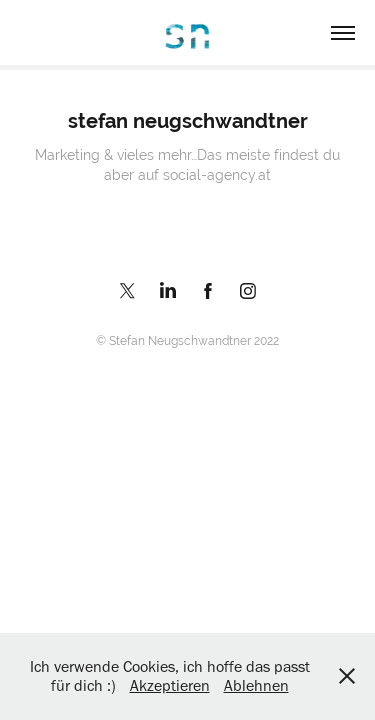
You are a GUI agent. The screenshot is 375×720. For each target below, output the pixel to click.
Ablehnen (256, 685)
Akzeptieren (170, 685)
